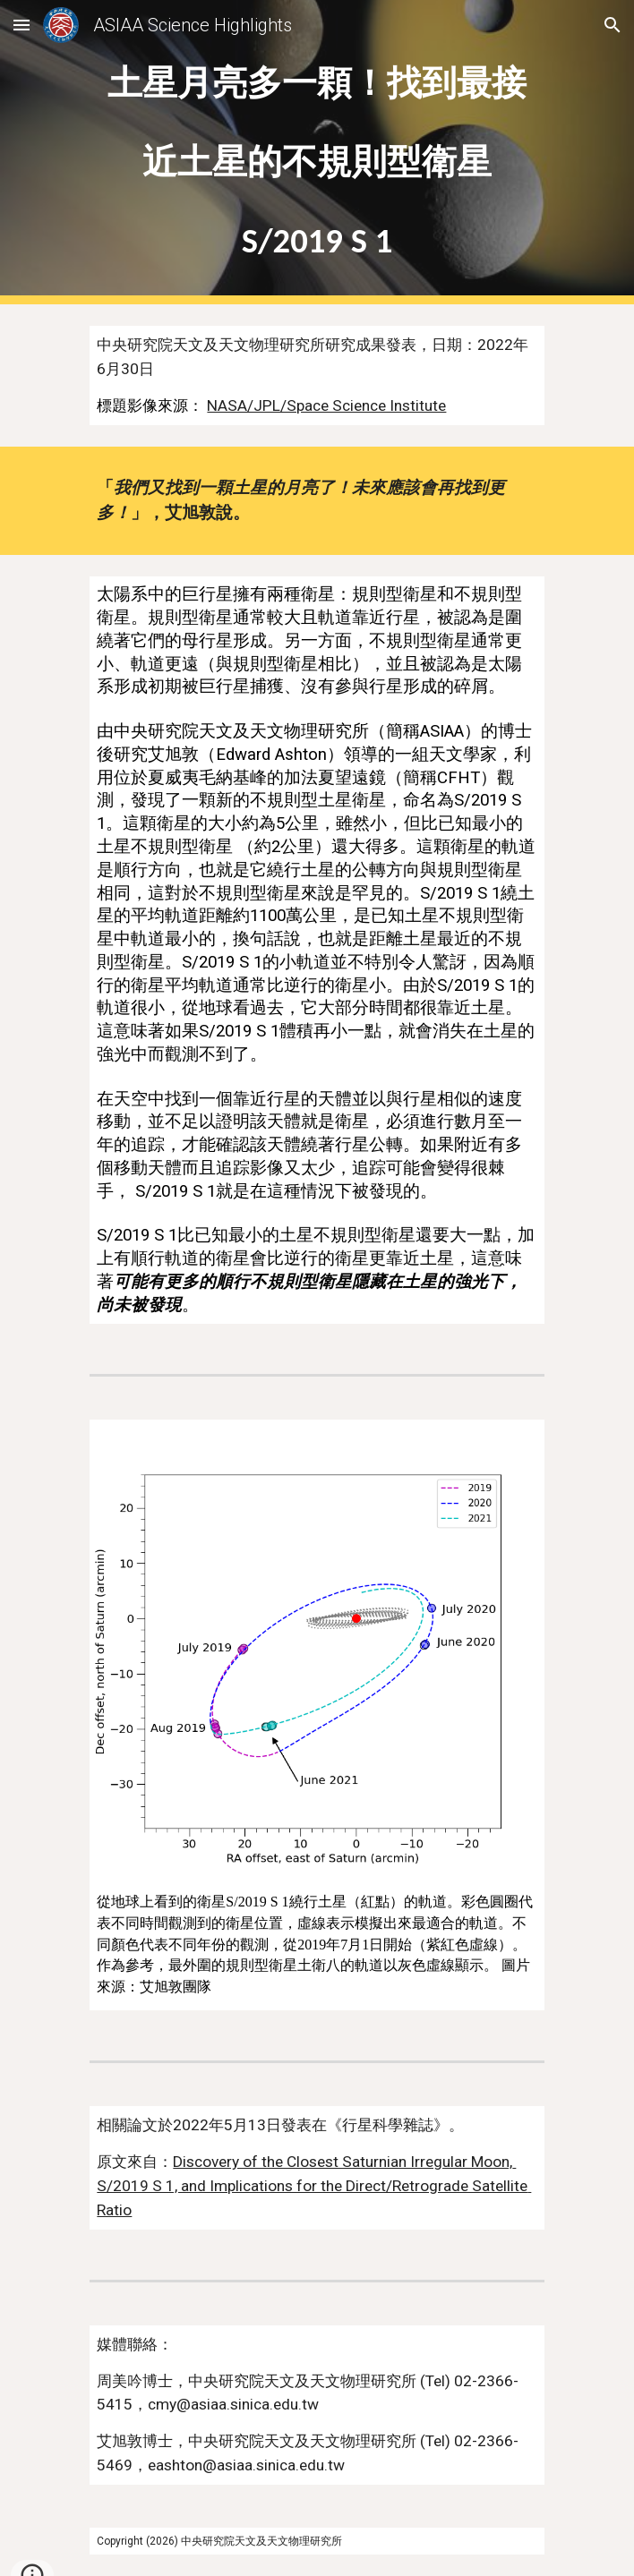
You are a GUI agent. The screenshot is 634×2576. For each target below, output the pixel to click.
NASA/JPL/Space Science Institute (326, 405)
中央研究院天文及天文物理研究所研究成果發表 (256, 345)
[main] (317, 152)
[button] (21, 24)
